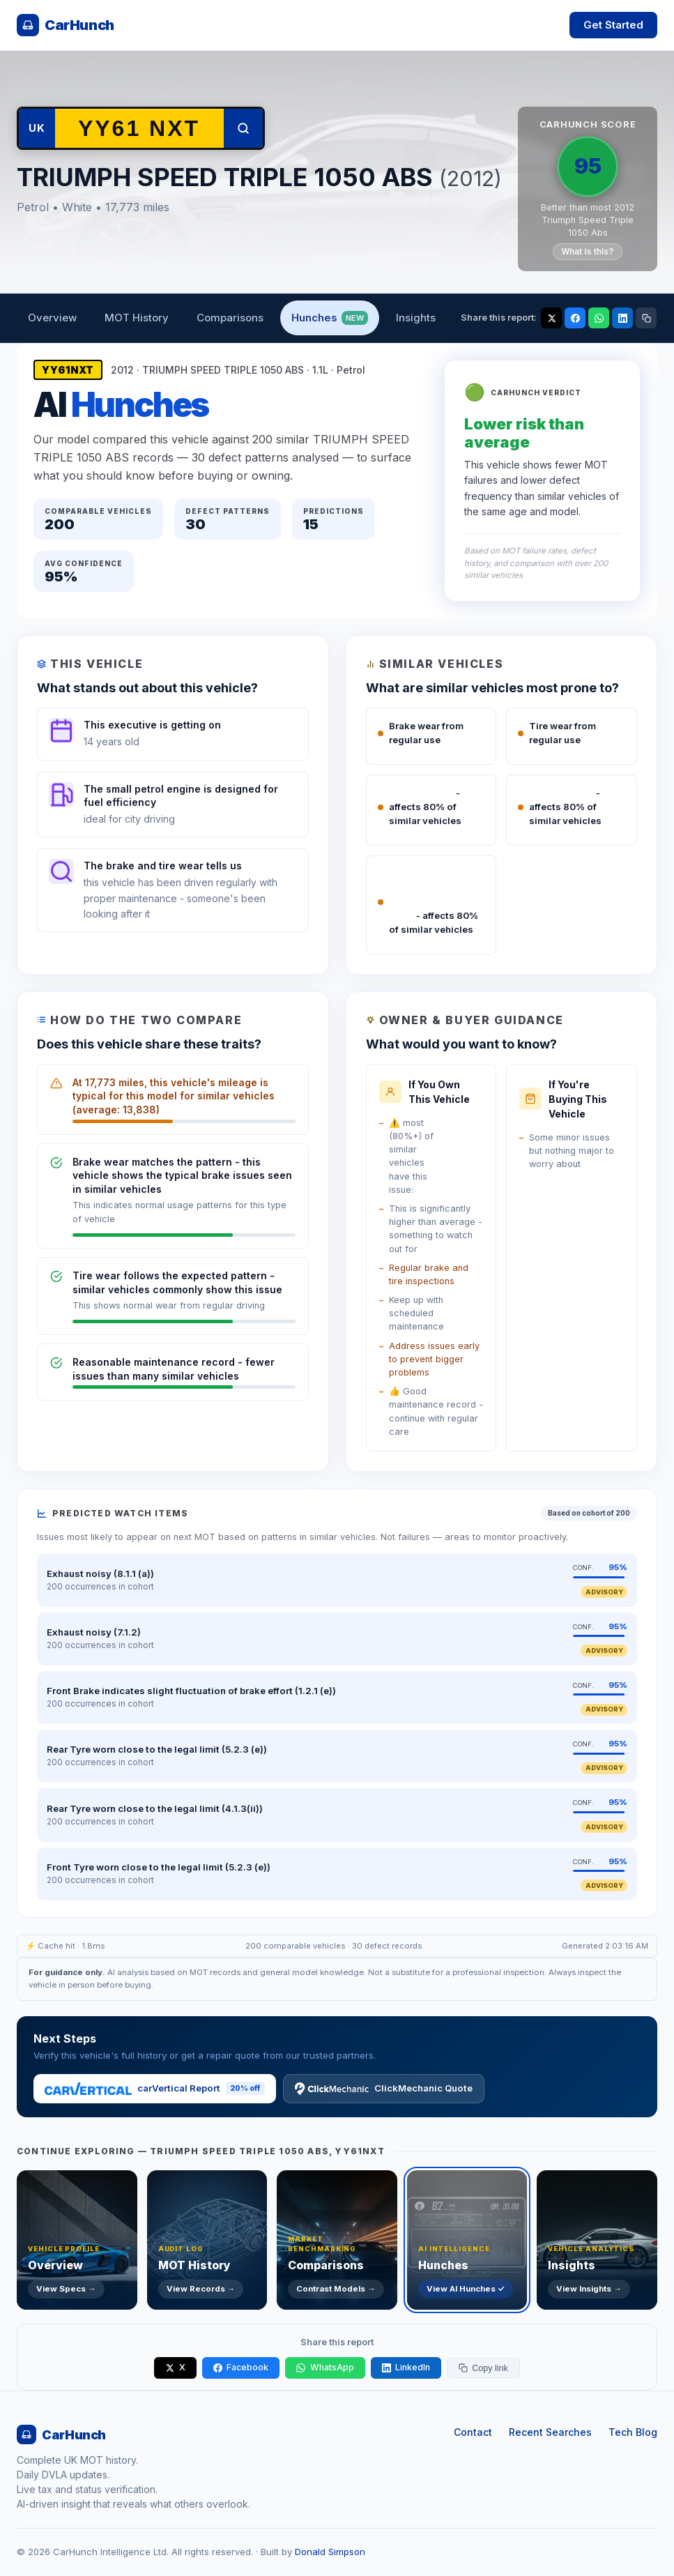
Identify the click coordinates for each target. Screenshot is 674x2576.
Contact (473, 2432)
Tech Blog (632, 2432)
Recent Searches (550, 2432)
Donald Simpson (330, 2551)
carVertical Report (155, 2088)
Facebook (240, 2367)
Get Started (613, 24)
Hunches (329, 318)
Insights (416, 317)
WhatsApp (324, 2367)
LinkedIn (406, 2367)
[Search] (243, 128)
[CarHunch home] (65, 25)
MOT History (137, 317)
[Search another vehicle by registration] (139, 128)
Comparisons (230, 317)
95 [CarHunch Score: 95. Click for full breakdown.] (588, 165)
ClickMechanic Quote (384, 2088)
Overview (52, 317)
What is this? (588, 252)
